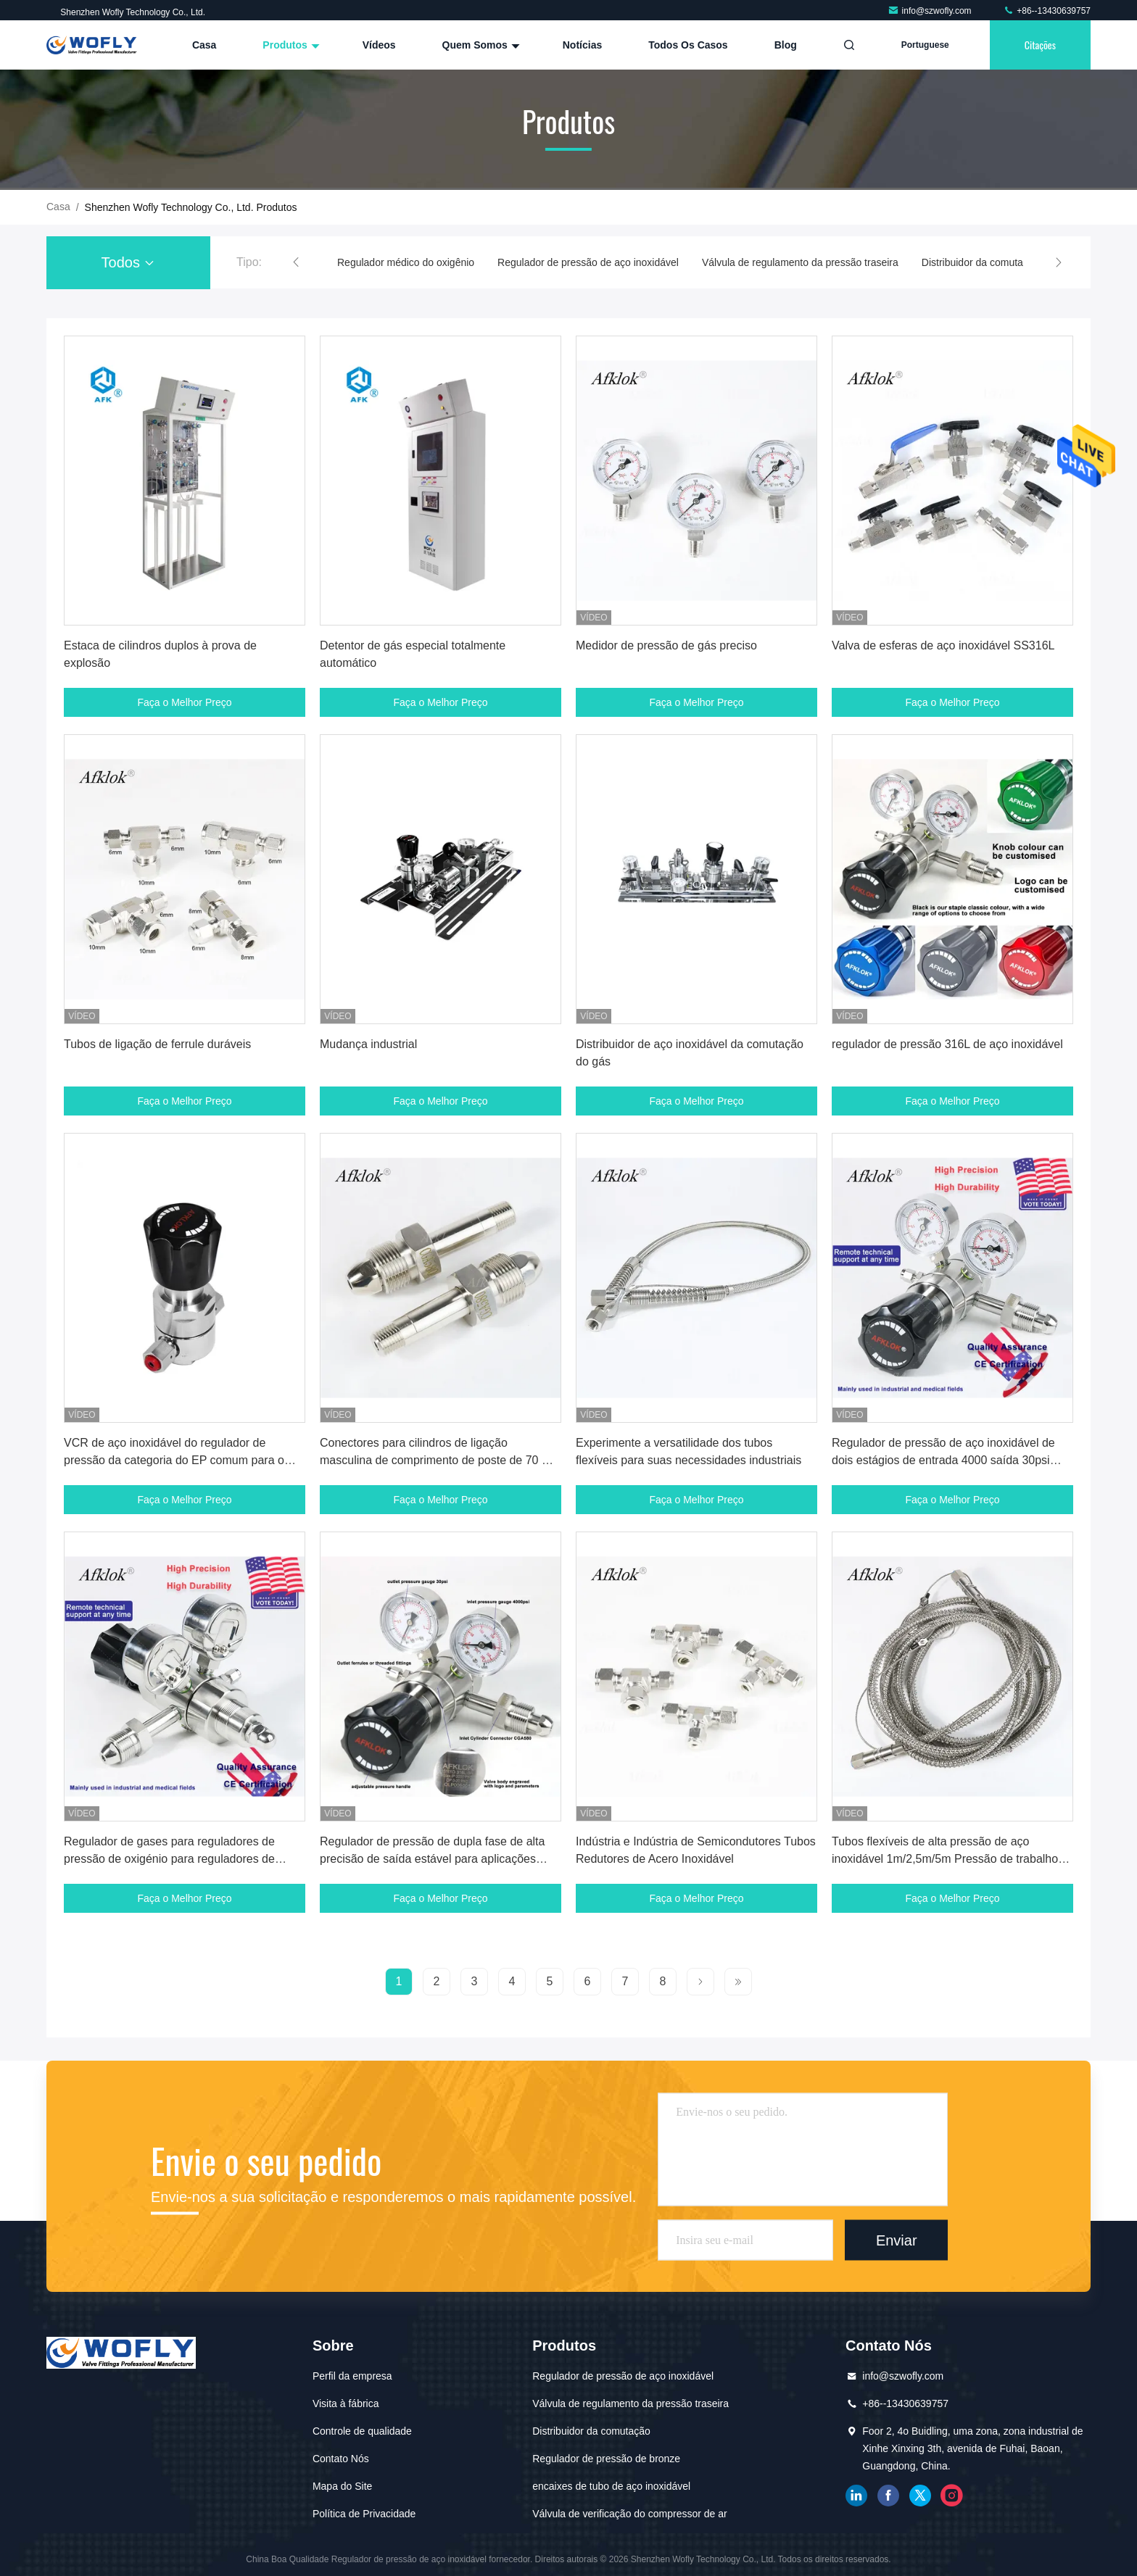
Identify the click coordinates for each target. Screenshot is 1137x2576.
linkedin (856, 2495)
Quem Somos (479, 45)
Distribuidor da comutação (981, 262)
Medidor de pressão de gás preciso (666, 645)
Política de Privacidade (364, 2513)
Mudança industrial (368, 1044)
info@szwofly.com (931, 11)
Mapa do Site (343, 2486)
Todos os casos (687, 45)
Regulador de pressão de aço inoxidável (588, 262)
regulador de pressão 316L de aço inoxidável (947, 1044)
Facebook (888, 2495)
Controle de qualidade (362, 2431)
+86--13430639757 (1047, 11)
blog (785, 45)
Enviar (896, 2240)
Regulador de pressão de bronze (606, 2458)
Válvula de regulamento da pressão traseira (800, 262)
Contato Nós (341, 2458)
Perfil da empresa (352, 2376)
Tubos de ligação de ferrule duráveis (157, 1044)
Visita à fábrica (346, 2403)
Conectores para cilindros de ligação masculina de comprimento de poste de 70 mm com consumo (440, 1460)
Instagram (952, 2495)
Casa (204, 45)
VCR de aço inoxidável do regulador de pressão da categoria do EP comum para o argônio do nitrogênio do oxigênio (174, 1460)
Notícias (582, 45)
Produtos (288, 45)
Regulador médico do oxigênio (405, 262)
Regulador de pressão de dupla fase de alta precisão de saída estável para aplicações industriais (432, 1858)
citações (1040, 44)
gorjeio (920, 2495)
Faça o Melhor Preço (185, 702)
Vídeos (379, 45)
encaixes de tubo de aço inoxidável (611, 2486)
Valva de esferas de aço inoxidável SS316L (943, 645)
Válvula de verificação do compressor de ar (629, 2513)
